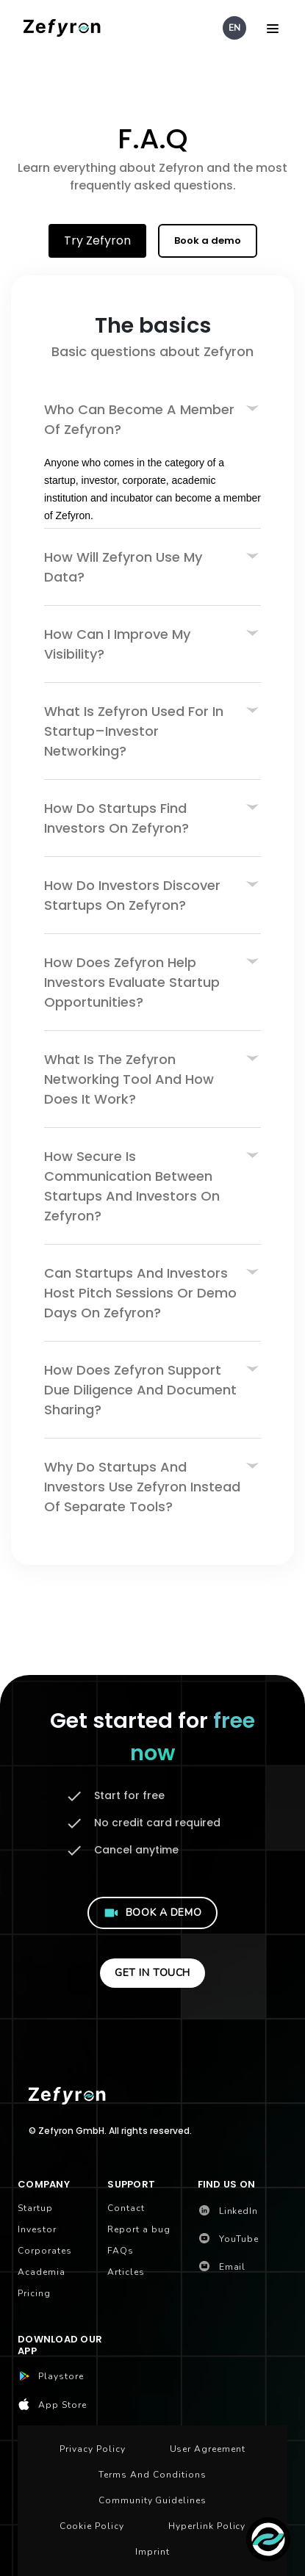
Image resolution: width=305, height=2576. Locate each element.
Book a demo (207, 240)
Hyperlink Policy (206, 2526)
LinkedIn (228, 2211)
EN (234, 28)
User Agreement (207, 2449)
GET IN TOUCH (152, 1973)
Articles (126, 2272)
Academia (41, 2272)
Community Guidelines (152, 2500)
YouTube (228, 2239)
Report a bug (139, 2229)
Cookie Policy (92, 2526)
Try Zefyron (97, 240)
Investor (37, 2229)
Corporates (45, 2251)
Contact (126, 2208)
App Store (52, 2405)
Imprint (152, 2552)
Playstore (51, 2376)
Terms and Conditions (152, 2475)
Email (222, 2267)
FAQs (120, 2251)
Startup (35, 2208)
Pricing (34, 2293)
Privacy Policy (92, 2449)
